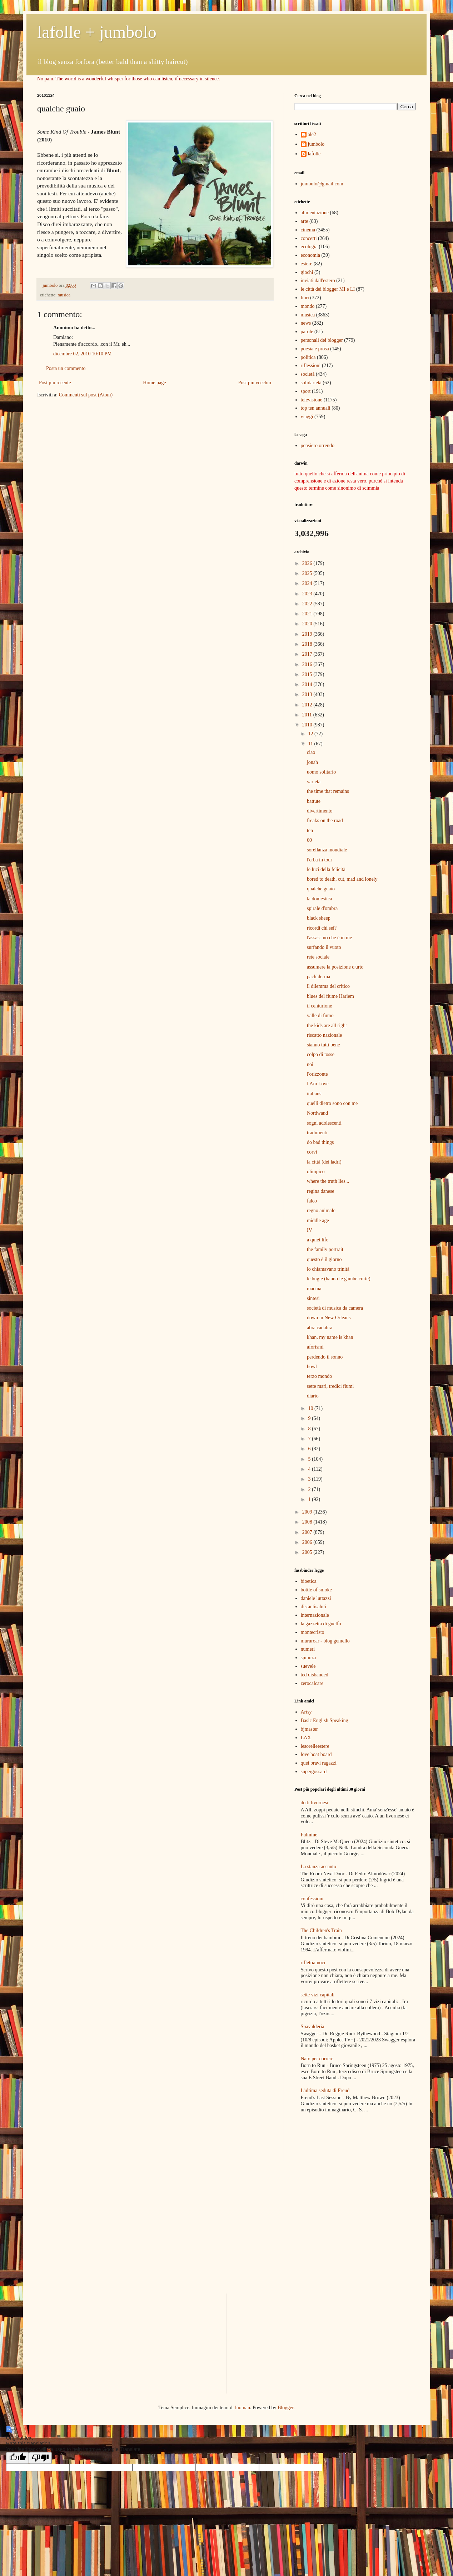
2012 (308, 704)
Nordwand (317, 1113)
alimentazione (315, 212)
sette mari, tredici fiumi (330, 1386)
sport (306, 391)
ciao (311, 752)
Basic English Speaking (324, 1720)
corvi (312, 1152)
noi (310, 1064)
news (306, 323)
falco (312, 1201)
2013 (308, 694)
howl (312, 1366)
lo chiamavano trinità (328, 1269)
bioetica (309, 1581)
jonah (312, 762)
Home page (154, 382)
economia (310, 255)
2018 (308, 644)
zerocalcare (312, 1683)
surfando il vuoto (324, 947)
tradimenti (317, 1132)
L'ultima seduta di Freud (325, 2090)
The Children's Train (321, 1930)
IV (309, 1230)
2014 (308, 684)
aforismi (315, 1347)
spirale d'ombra (322, 908)
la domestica (319, 898)
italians (314, 1093)
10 (311, 1408)
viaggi (307, 416)
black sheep (318, 918)
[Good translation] (17, 2458)
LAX (306, 1737)
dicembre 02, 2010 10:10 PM (82, 353)
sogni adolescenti (324, 1123)
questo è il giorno (324, 1259)
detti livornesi (314, 1802)
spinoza (308, 1657)
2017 (308, 654)
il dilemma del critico (328, 986)
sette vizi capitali (318, 1994)
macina (314, 1288)
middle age (318, 1220)
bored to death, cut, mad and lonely (342, 879)
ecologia (309, 246)
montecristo (312, 1632)
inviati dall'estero (318, 280)
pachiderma (318, 976)
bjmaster (309, 1729)
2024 (308, 583)
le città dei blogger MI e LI (328, 289)
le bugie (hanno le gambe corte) (338, 1278)
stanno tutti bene (323, 1044)
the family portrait (325, 1249)
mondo (308, 306)
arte (304, 221)
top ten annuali (315, 408)
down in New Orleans (328, 1317)
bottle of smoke (316, 1589)
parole (307, 331)
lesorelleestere (315, 1746)
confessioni (312, 1898)
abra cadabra (319, 1327)
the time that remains (328, 791)
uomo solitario (321, 772)
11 (311, 743)
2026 (308, 563)
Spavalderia (312, 2026)
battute (313, 801)
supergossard (314, 1771)
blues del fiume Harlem (330, 996)
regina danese (320, 1191)
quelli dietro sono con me (332, 1103)
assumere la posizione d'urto (335, 967)
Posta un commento (65, 368)
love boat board (316, 1754)
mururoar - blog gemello (325, 1641)
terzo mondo (319, 1376)
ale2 (312, 134)
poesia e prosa (315, 348)
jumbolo (316, 144)
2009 (308, 1512)
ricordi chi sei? (322, 928)
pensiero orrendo (317, 445)
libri (305, 297)
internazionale (315, 1615)
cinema (308, 229)
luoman (242, 2407)
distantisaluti (314, 1606)
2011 (307, 714)
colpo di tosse (320, 1054)
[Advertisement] (336, 2138)
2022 (308, 603)
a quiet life (317, 1239)
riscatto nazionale (324, 1035)
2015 (308, 674)
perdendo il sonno (325, 1357)
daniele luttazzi (316, 1598)
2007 (308, 1532)
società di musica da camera (335, 1308)
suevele (308, 1666)
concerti (309, 238)
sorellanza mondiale (327, 849)
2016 (308, 664)
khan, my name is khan (330, 1337)
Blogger (285, 2407)
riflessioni (311, 365)
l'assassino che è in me (329, 937)
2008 (308, 1522)
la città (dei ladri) (324, 1162)
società (308, 374)
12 (311, 733)
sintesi (313, 1298)
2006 (308, 1542)
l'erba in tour (319, 859)
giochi (307, 272)
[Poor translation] (40, 2458)
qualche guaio (321, 888)
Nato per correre (317, 2058)
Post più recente (55, 382)
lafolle (314, 153)
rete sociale (318, 957)
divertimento (320, 811)
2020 (308, 623)
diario (313, 1396)
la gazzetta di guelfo (321, 1623)
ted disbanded (314, 1674)
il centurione (319, 1006)
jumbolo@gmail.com (322, 183)
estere (307, 263)
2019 (308, 634)
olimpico (316, 1171)
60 (309, 840)
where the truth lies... (328, 1181)
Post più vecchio (254, 382)
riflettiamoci (313, 1962)
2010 (308, 724)
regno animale (321, 1210)
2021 (308, 613)
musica (64, 294)
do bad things (320, 1142)
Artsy (306, 1712)
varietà (313, 781)
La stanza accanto (319, 1866)
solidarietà (311, 382)
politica (308, 357)
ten (310, 830)
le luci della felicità (326, 869)
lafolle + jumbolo (96, 31)
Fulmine (309, 1834)
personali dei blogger (322, 340)
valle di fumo (320, 1015)
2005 (308, 1552)
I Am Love (318, 1083)
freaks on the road (325, 820)
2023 (308, 593)
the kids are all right (327, 1025)
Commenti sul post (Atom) (86, 394)
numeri (308, 1649)
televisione (312, 399)
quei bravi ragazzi (319, 1763)
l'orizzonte (317, 1074)
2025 (308, 573)
